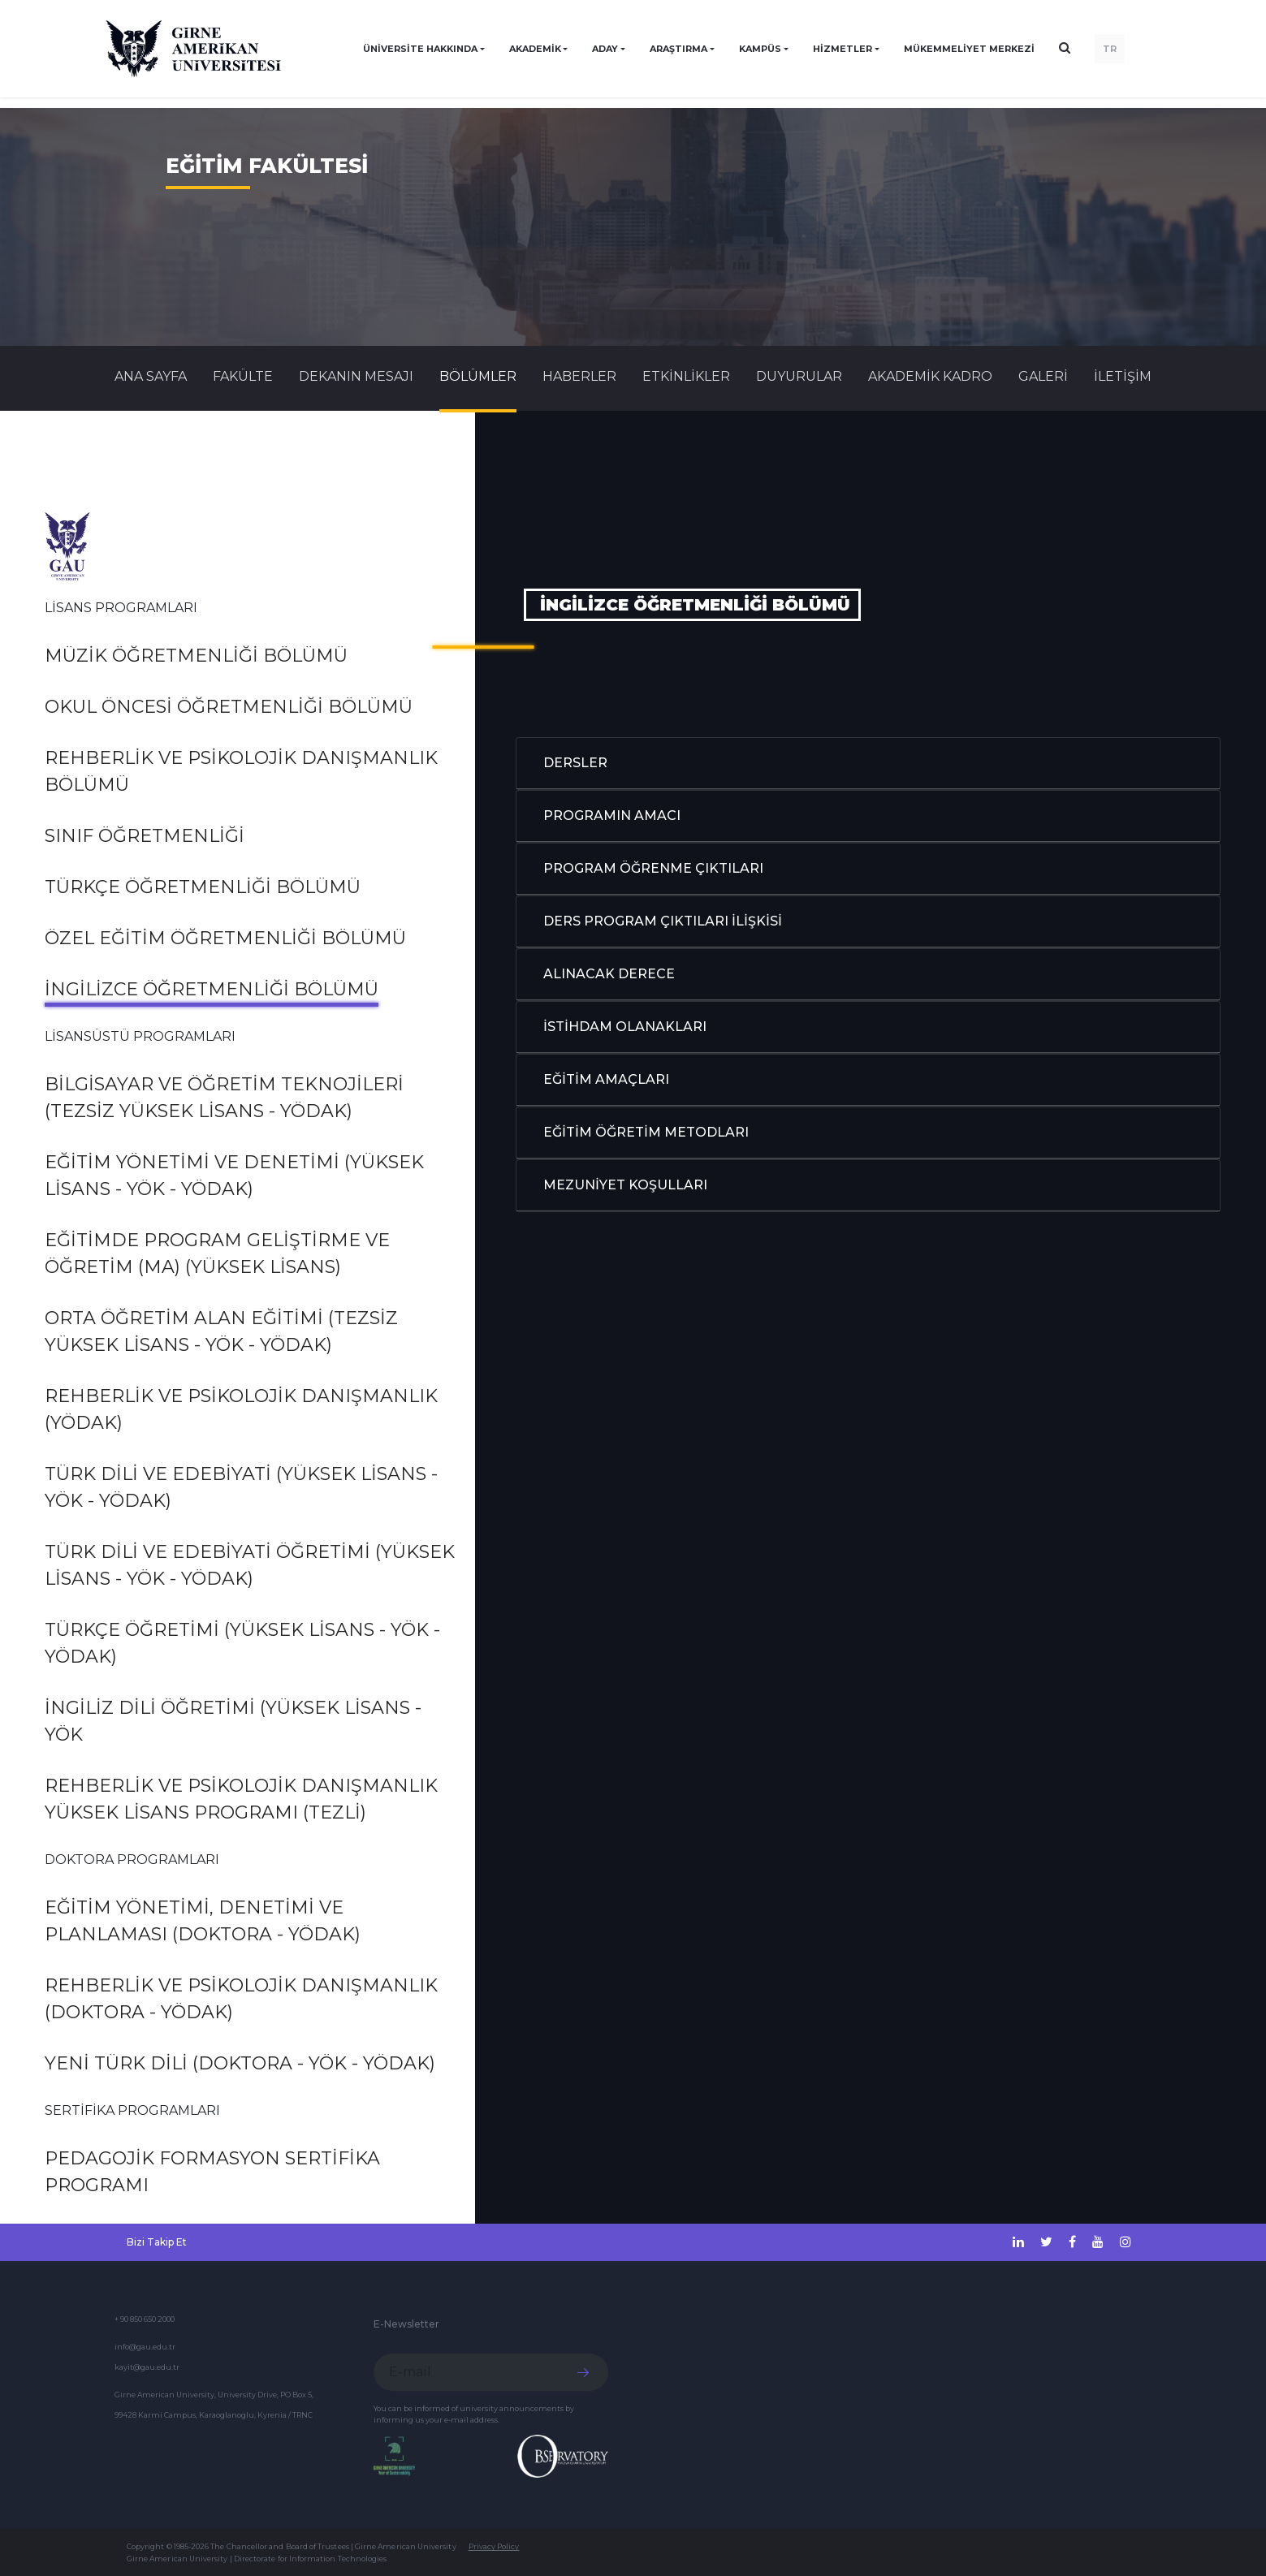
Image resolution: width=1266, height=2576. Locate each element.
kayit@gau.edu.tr (147, 2366)
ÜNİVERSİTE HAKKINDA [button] (420, 48)
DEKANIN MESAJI (356, 376)
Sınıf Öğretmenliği (144, 836)
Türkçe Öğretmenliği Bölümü (203, 887)
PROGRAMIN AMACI (612, 815)
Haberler (579, 376)
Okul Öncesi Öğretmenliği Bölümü (229, 707)
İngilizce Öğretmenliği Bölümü (211, 989)
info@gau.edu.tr (145, 2346)
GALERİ (1043, 376)
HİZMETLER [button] (842, 48)
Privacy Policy (494, 2546)
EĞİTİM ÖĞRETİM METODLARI (646, 1132)
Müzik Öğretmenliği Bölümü (196, 656)
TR (1110, 48)
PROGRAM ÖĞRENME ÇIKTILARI (653, 868)
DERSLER (575, 762)
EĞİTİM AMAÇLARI (606, 1079)
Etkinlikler (686, 376)
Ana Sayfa (151, 376)
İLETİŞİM (1122, 376)
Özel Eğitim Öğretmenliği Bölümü (225, 938)
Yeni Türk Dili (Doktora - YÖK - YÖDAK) (240, 2063)
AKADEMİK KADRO (930, 376)
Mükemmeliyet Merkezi (969, 48)
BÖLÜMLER (477, 376)
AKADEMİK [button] (535, 48)
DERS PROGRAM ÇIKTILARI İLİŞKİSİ (662, 921)
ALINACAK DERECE (609, 974)
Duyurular (799, 376)
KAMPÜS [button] (760, 48)
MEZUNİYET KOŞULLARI (625, 1185)
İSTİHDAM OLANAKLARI (624, 1026)
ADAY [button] (605, 48)
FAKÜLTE (243, 376)
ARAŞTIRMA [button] (678, 48)
